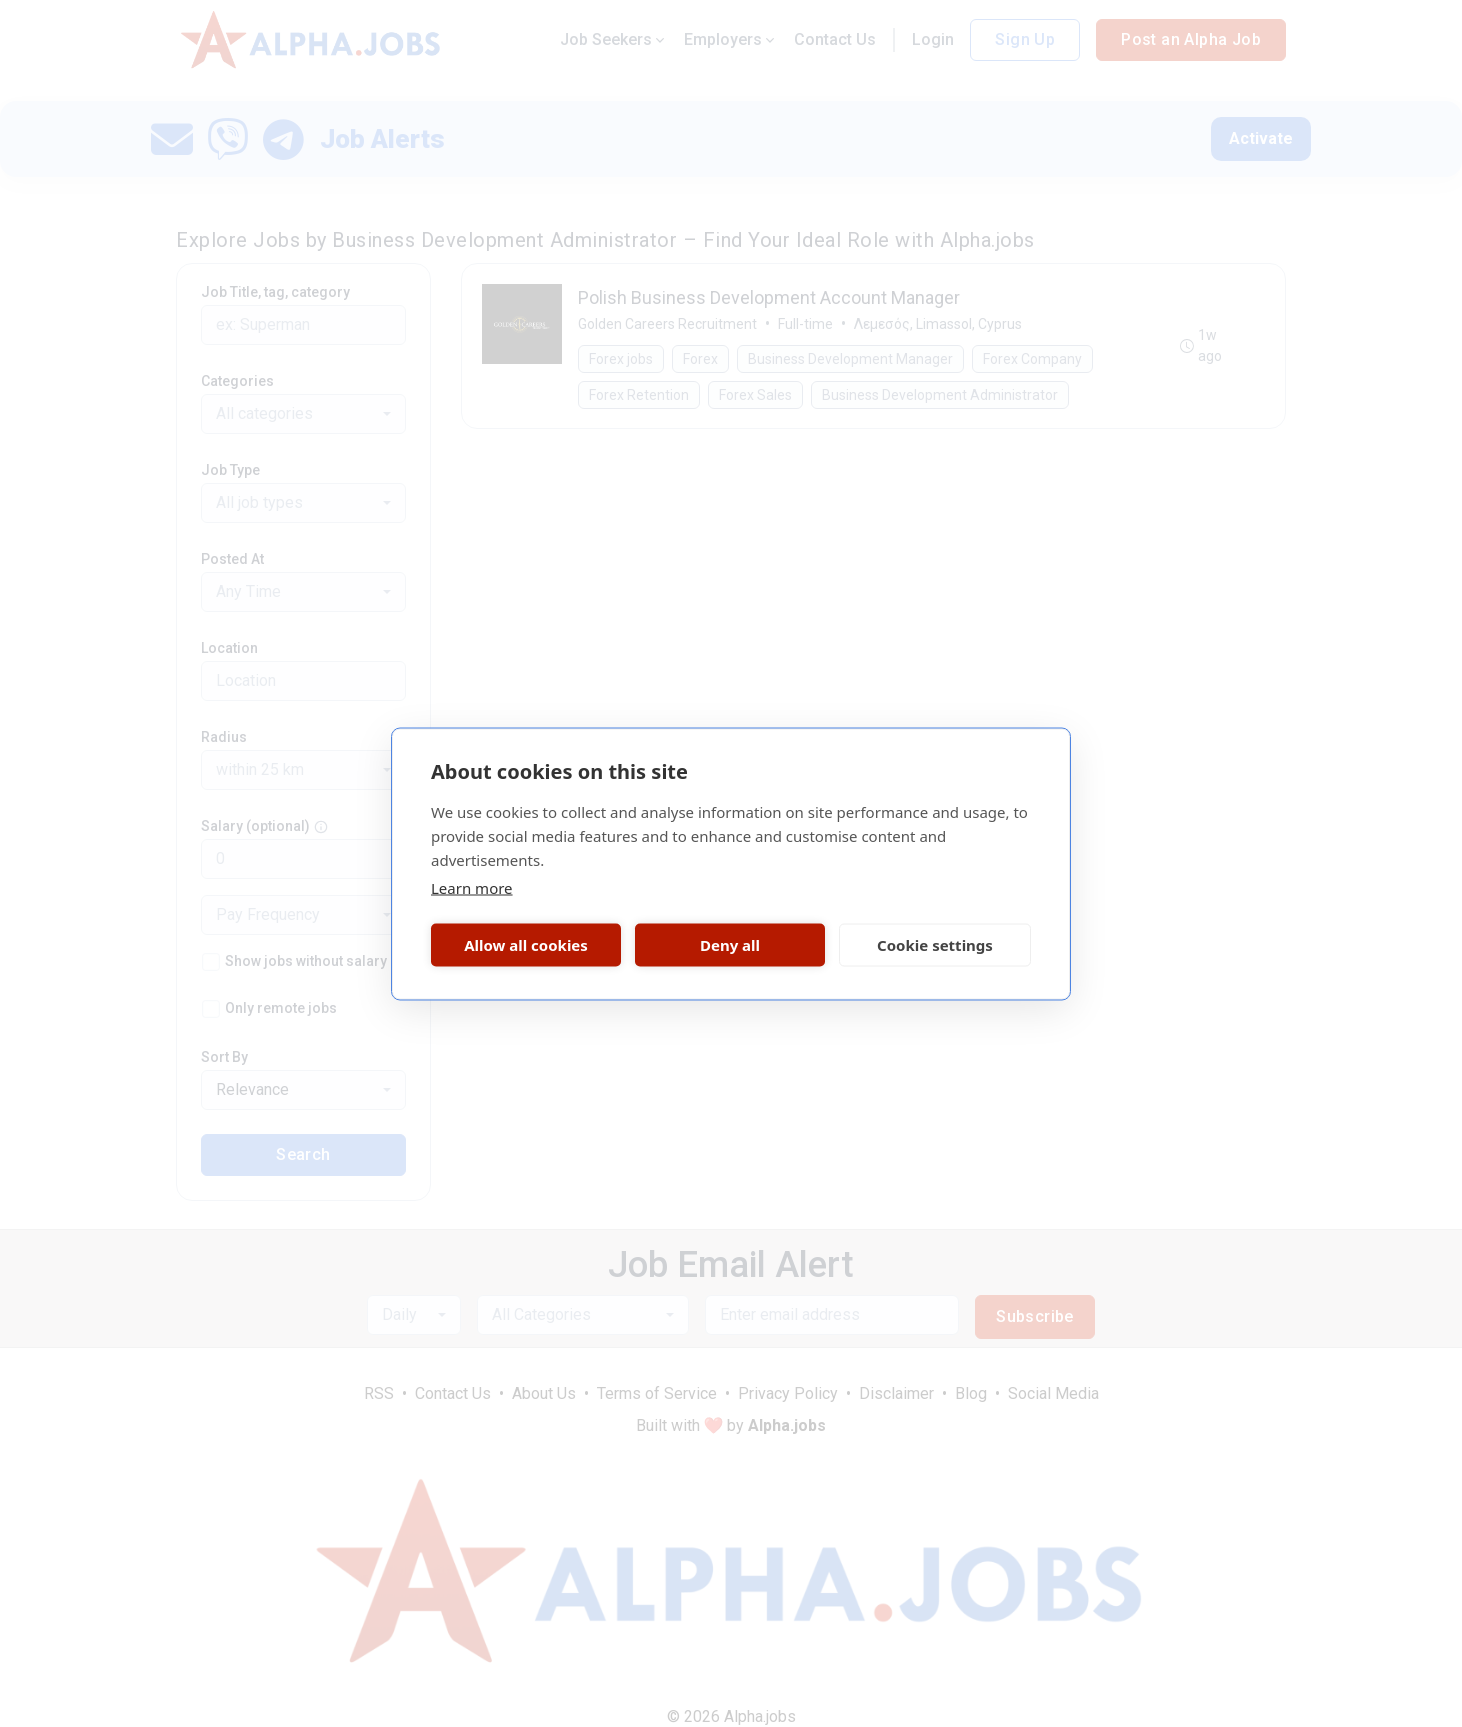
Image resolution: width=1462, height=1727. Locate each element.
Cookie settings (935, 945)
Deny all (730, 945)
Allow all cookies (526, 945)
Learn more (472, 887)
